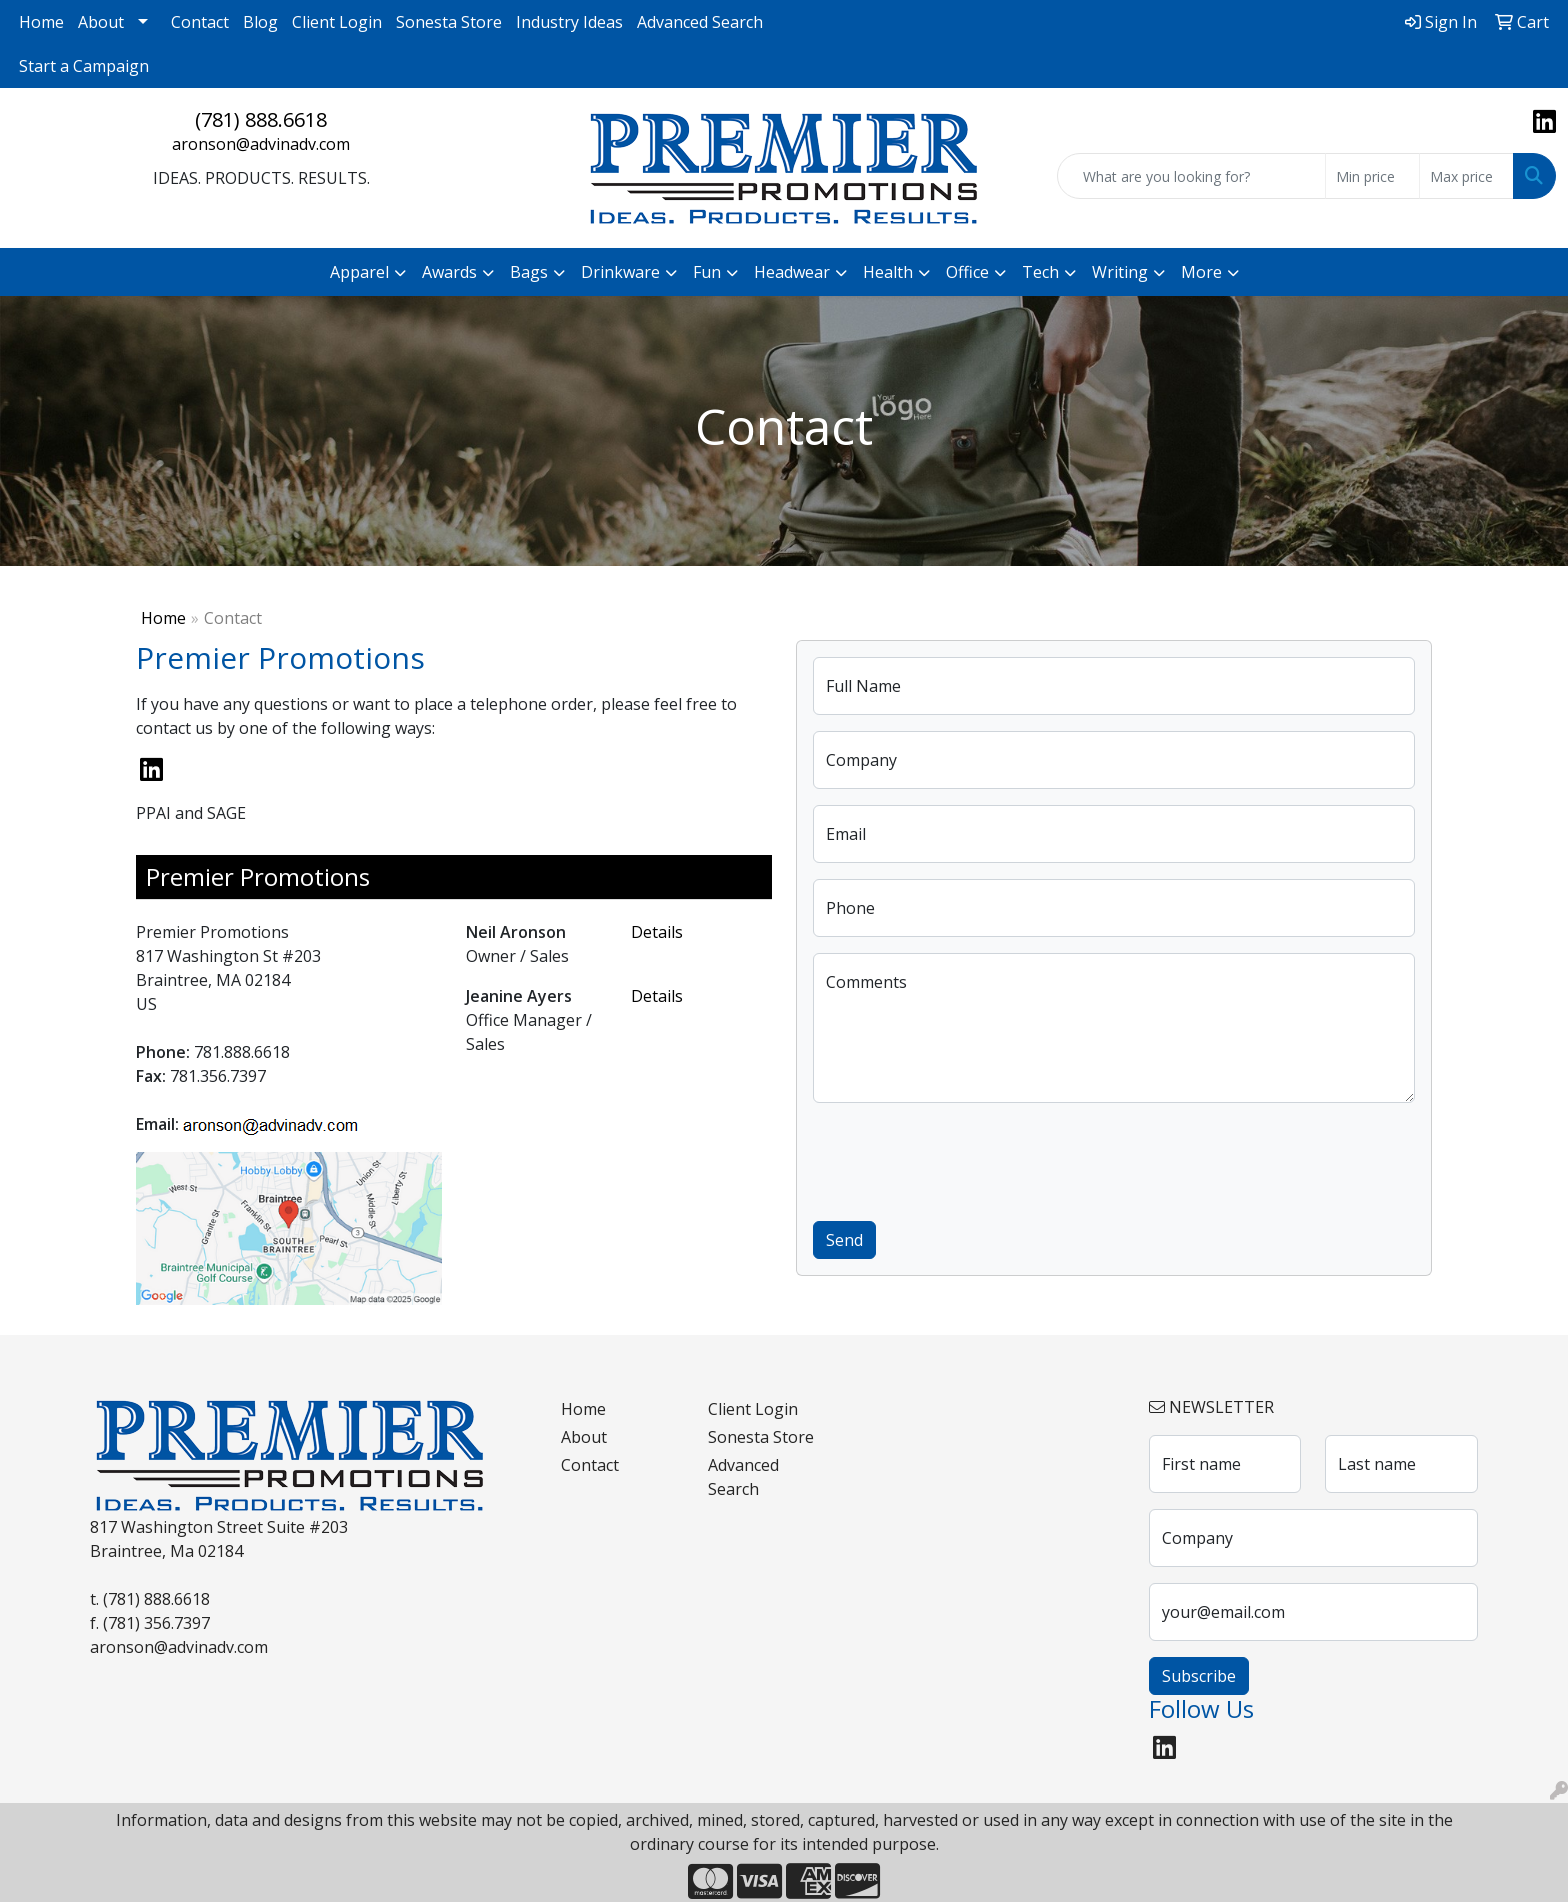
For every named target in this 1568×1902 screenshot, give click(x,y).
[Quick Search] (1191, 176)
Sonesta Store (449, 22)
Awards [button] (449, 272)
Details (657, 932)
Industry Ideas (569, 22)
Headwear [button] (792, 272)
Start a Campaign (84, 66)
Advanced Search (700, 22)
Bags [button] (529, 272)
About (101, 22)
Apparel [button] (359, 272)
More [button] (1201, 272)
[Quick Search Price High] (1466, 176)
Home (41, 22)
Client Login (337, 22)
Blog (260, 22)
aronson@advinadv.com (261, 144)
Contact (200, 22)
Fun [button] (707, 272)
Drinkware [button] (620, 272)
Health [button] (888, 272)
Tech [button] (1040, 272)
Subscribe (1199, 1676)
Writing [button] (1120, 272)
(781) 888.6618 (261, 119)
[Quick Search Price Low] (1372, 176)
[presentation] (965, 1158)
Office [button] (967, 272)
